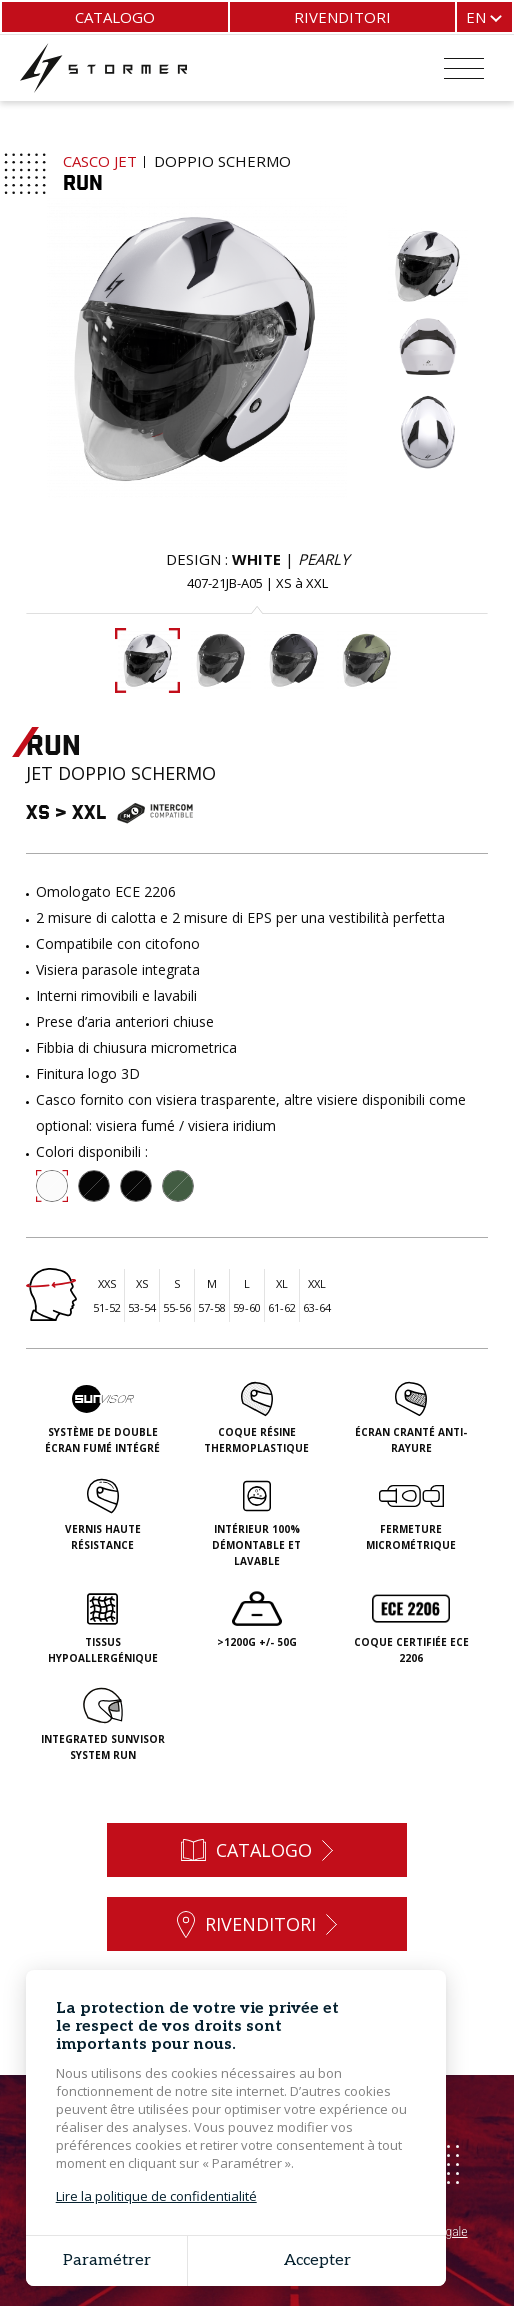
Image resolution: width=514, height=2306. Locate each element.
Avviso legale (433, 2232)
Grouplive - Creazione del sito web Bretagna (266, 2253)
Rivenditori (342, 17)
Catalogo (115, 17)
